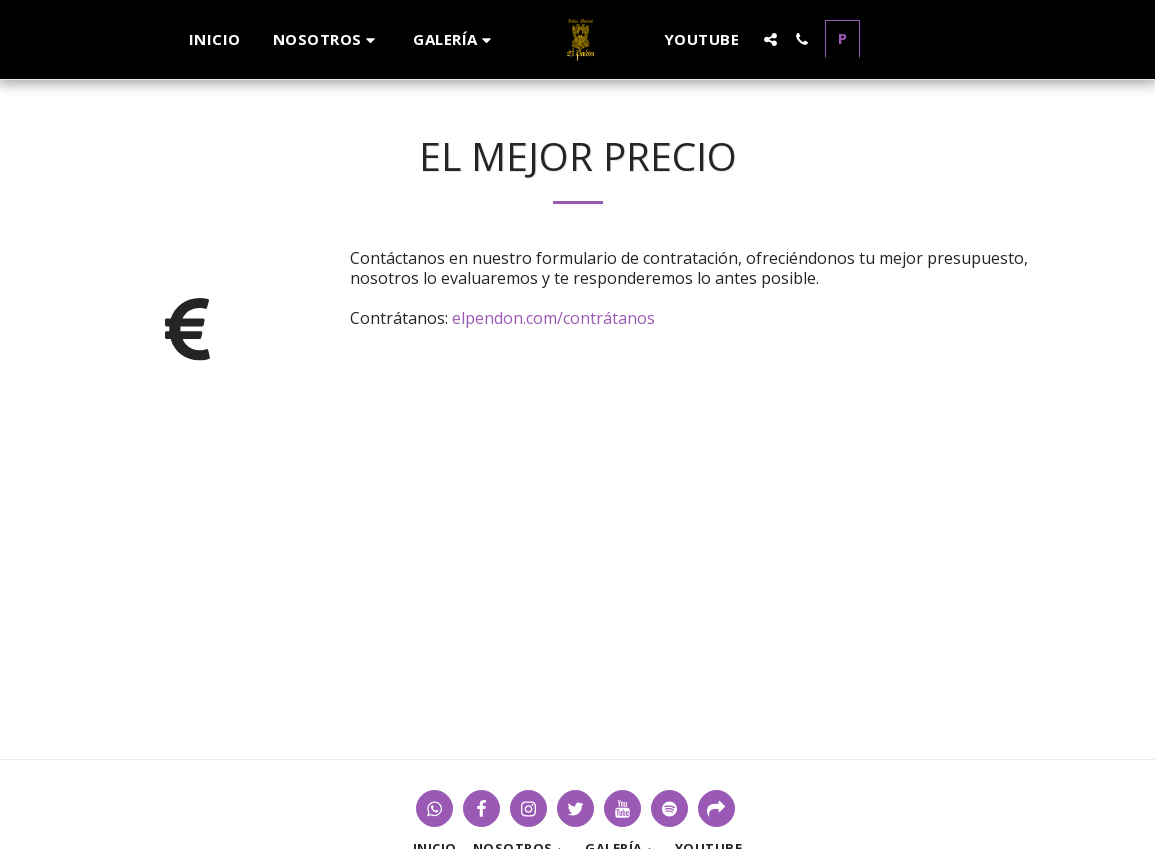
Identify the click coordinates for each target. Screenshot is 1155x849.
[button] (327, 39)
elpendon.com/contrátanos (553, 318)
